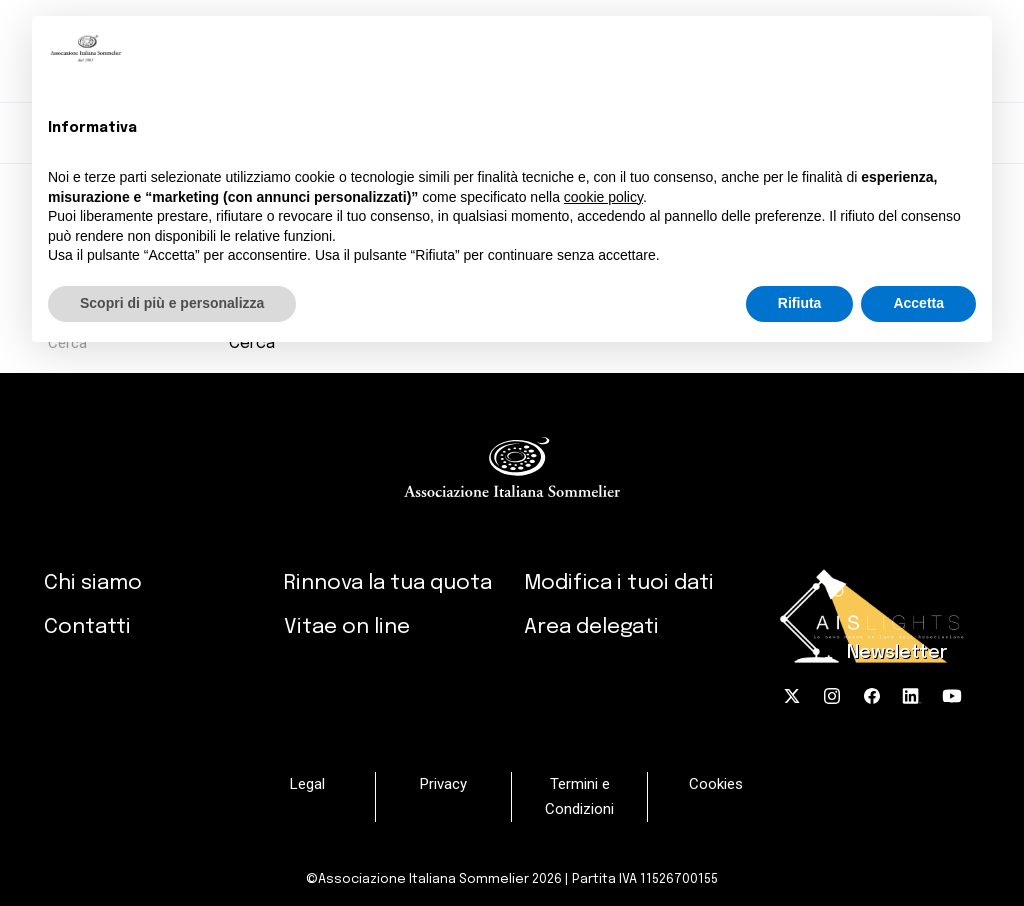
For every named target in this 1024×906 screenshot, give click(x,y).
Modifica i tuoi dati (619, 583)
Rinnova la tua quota (388, 583)
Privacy (443, 784)
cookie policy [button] (603, 197)
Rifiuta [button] (800, 303)
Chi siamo (93, 583)
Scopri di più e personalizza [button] (172, 303)
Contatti (87, 627)
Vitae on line (347, 627)
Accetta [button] (918, 303)
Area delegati (591, 627)
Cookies (716, 784)
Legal (307, 784)
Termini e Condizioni (579, 796)
